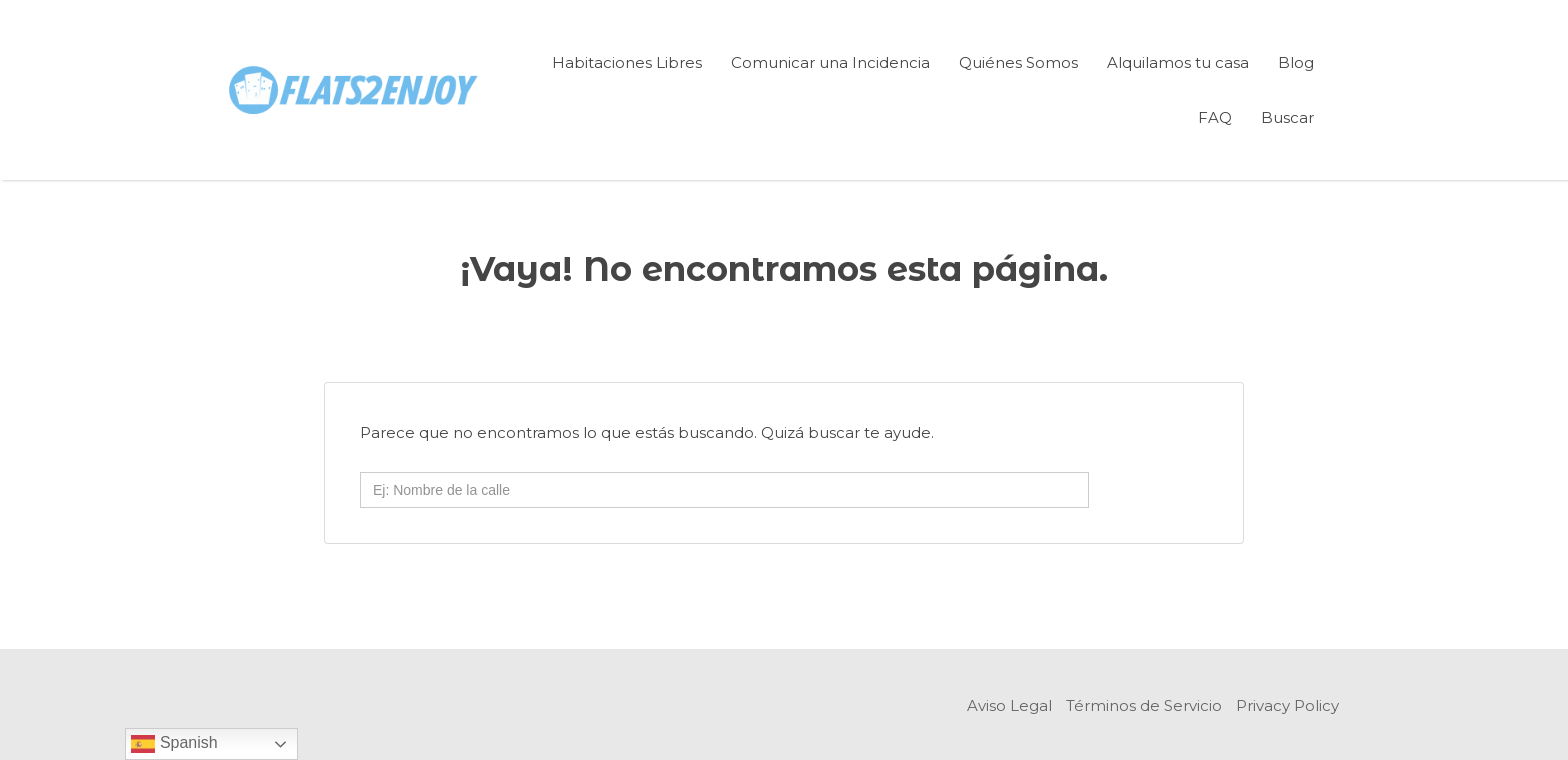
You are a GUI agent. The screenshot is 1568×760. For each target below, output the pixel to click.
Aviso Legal (1009, 705)
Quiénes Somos (1018, 62)
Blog (1296, 62)
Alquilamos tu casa (1178, 62)
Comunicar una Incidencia (830, 62)
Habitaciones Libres (627, 62)
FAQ (1215, 117)
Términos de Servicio (1144, 705)
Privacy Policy (1287, 705)
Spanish (174, 744)
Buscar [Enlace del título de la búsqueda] (1287, 117)
